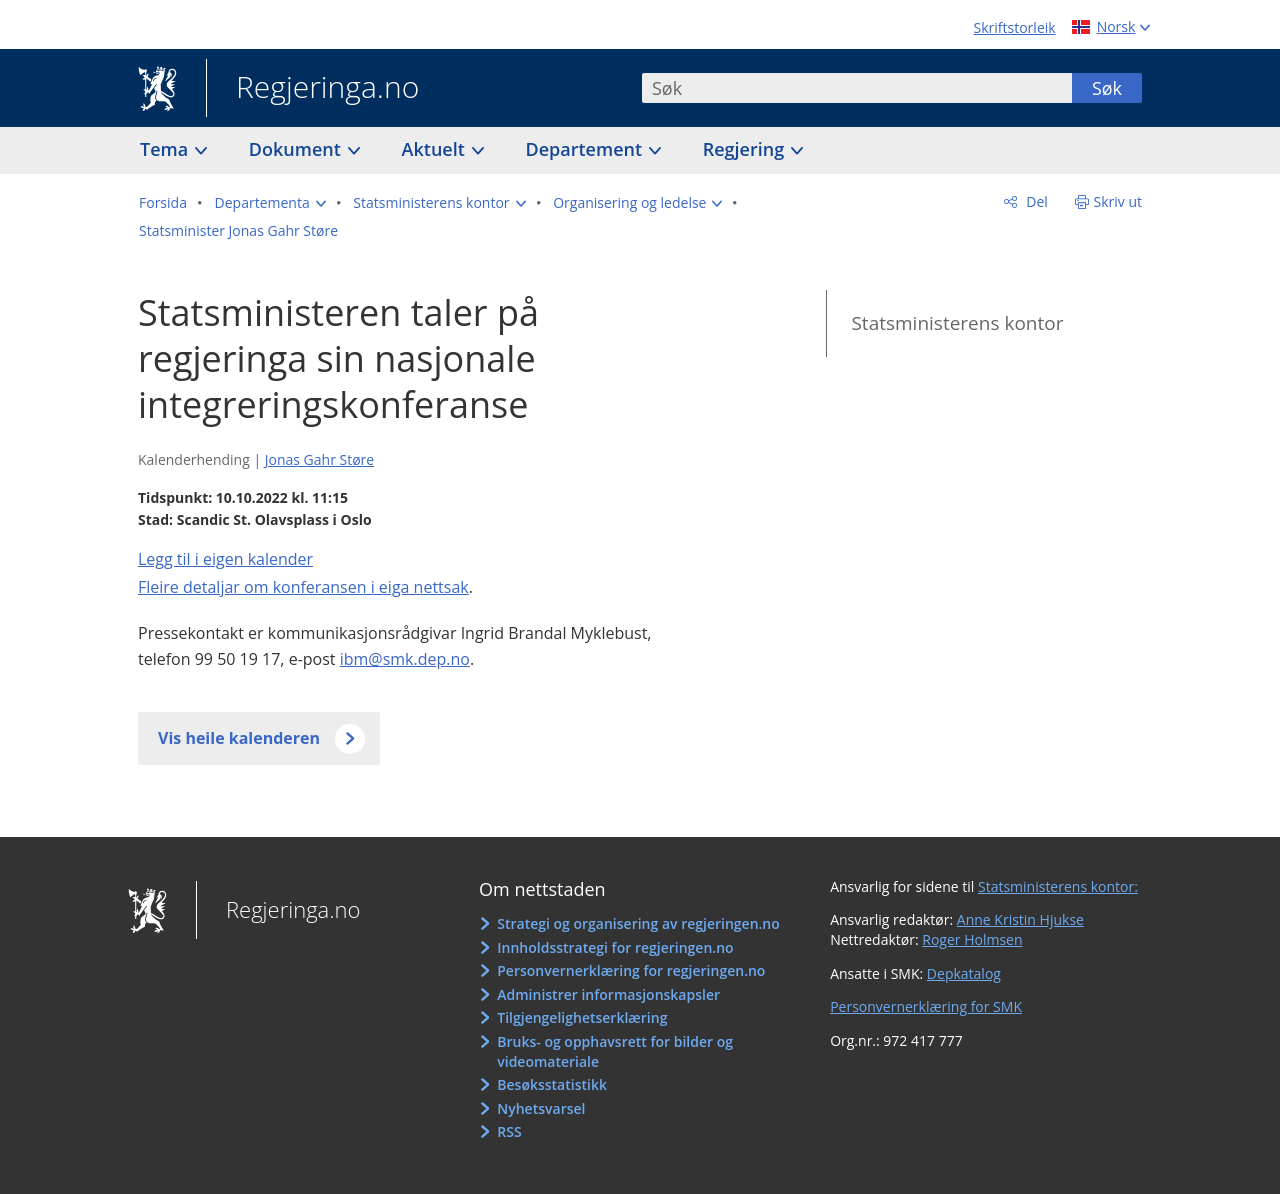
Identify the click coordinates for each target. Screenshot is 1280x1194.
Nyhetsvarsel (541, 1108)
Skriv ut (1118, 201)
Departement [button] (586, 149)
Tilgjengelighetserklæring (582, 1017)
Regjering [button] (746, 149)
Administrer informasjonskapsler (608, 994)
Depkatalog (964, 973)
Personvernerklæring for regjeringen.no (631, 970)
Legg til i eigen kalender (225, 559)
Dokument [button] (297, 149)
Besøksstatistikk (552, 1084)
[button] (270, 203)
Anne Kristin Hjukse (1020, 919)
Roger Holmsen (972, 939)
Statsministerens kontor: (1058, 886)
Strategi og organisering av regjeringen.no (638, 923)
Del (1035, 201)
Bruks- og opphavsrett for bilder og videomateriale (615, 1051)
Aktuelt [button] (436, 149)
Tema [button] (166, 149)
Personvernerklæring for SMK (926, 1006)
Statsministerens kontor (957, 323)
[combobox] (857, 88)
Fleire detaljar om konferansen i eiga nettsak (303, 587)
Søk (1107, 88)
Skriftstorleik (1015, 27)
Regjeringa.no (312, 89)
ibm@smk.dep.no (405, 659)
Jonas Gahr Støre (319, 459)
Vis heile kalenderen (239, 738)
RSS (509, 1131)
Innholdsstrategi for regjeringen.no (615, 947)
